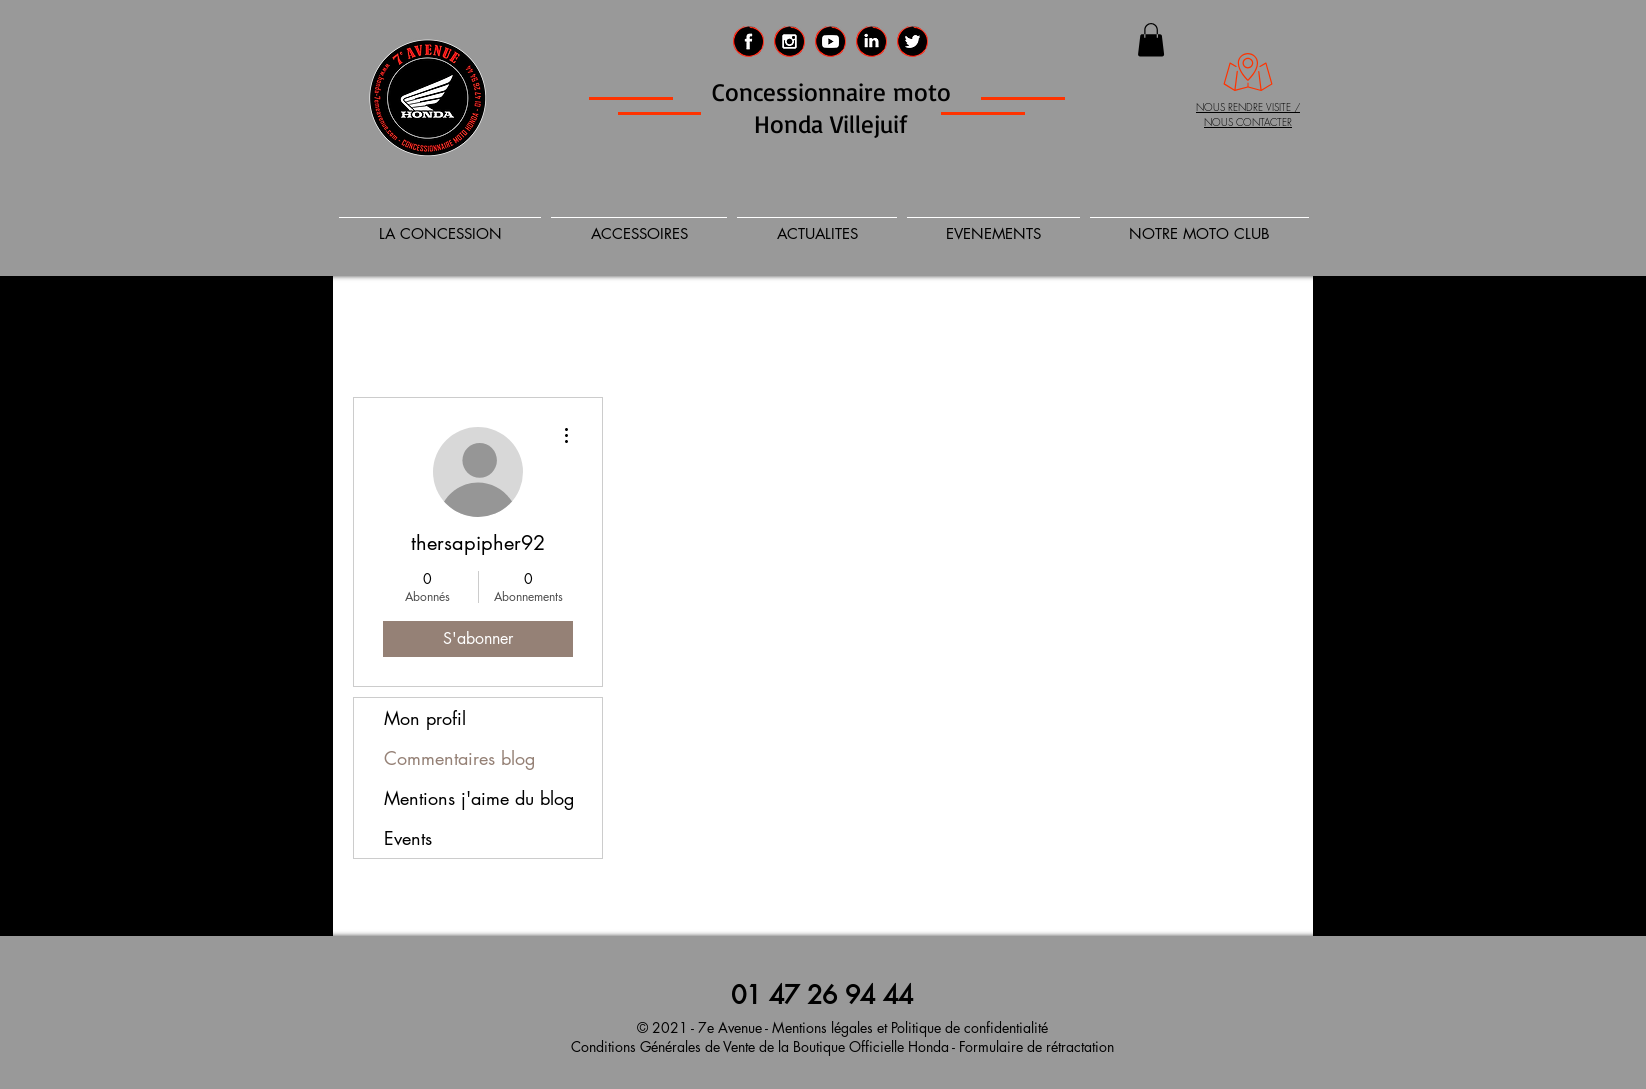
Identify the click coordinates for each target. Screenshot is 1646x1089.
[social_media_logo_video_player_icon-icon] (830, 41)
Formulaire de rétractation (1034, 1046)
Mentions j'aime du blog (479, 798)
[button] (1151, 39)
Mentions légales (822, 1027)
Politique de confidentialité (969, 1027)
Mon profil (425, 718)
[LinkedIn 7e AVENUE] (871, 41)
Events (408, 838)
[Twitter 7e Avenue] (912, 41)
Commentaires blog (459, 758)
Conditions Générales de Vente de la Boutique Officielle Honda (760, 1046)
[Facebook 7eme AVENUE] (748, 41)
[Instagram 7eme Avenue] (789, 41)
